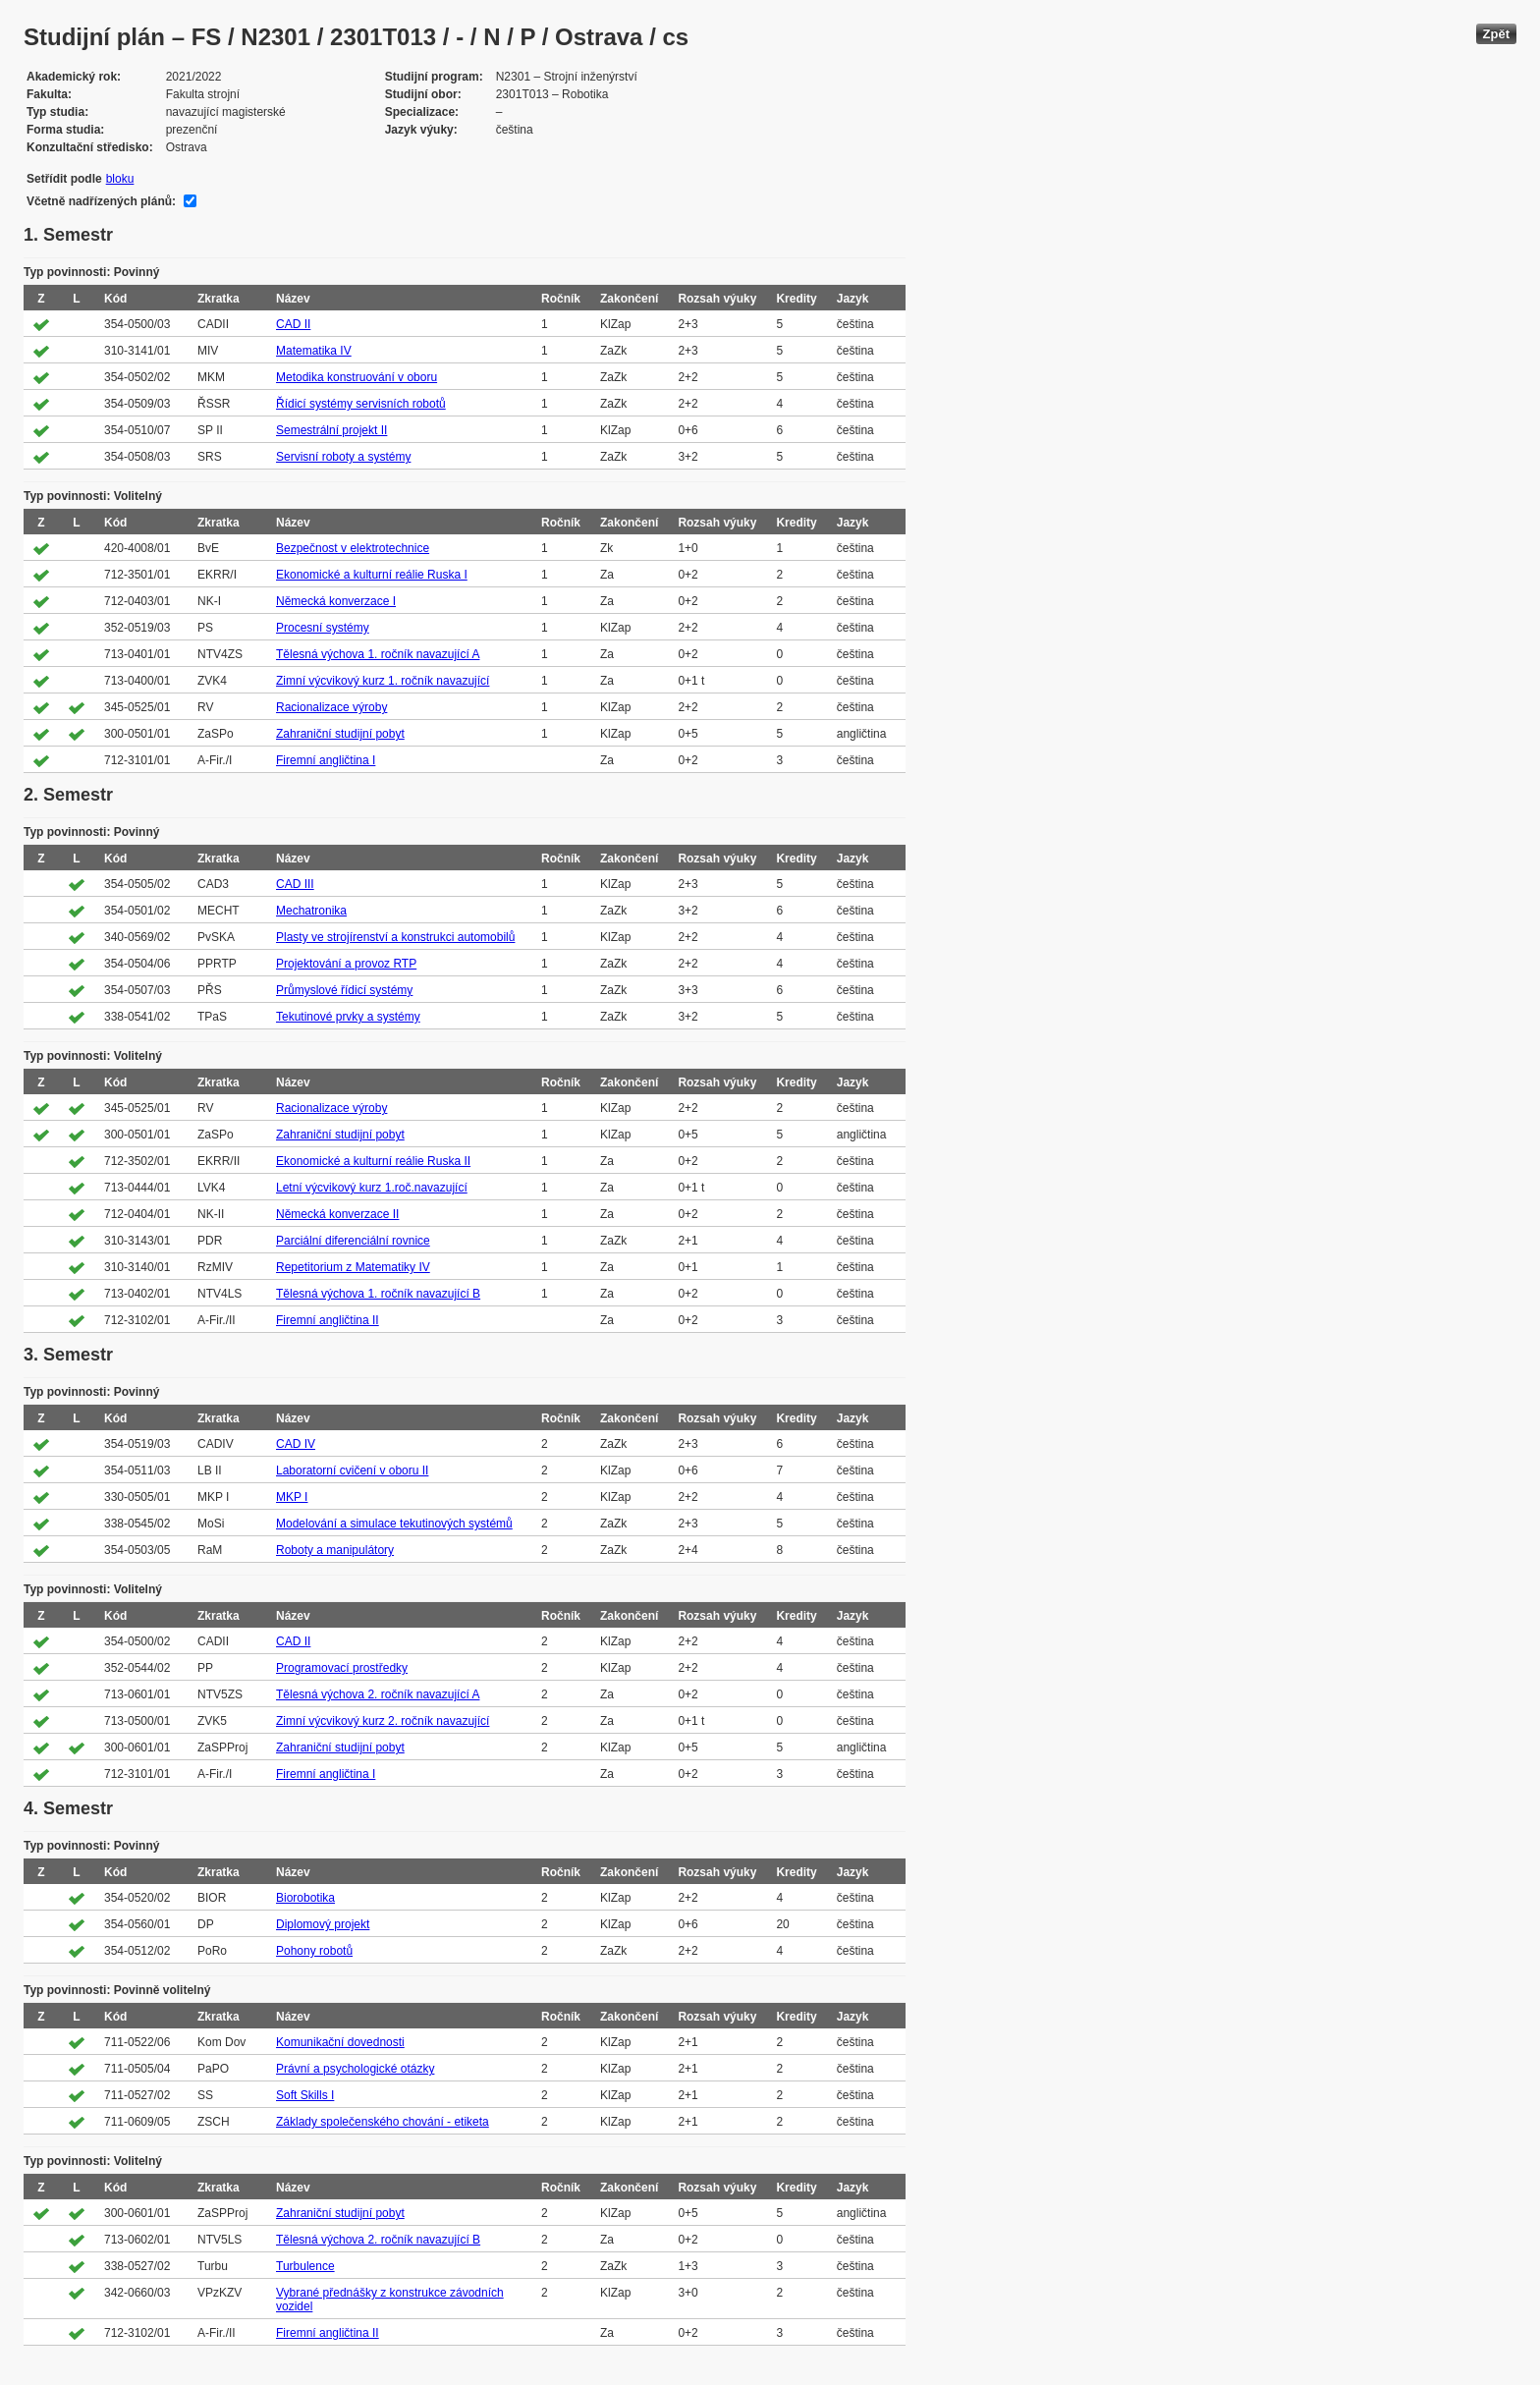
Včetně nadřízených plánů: (101, 201)
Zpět (1496, 34)
